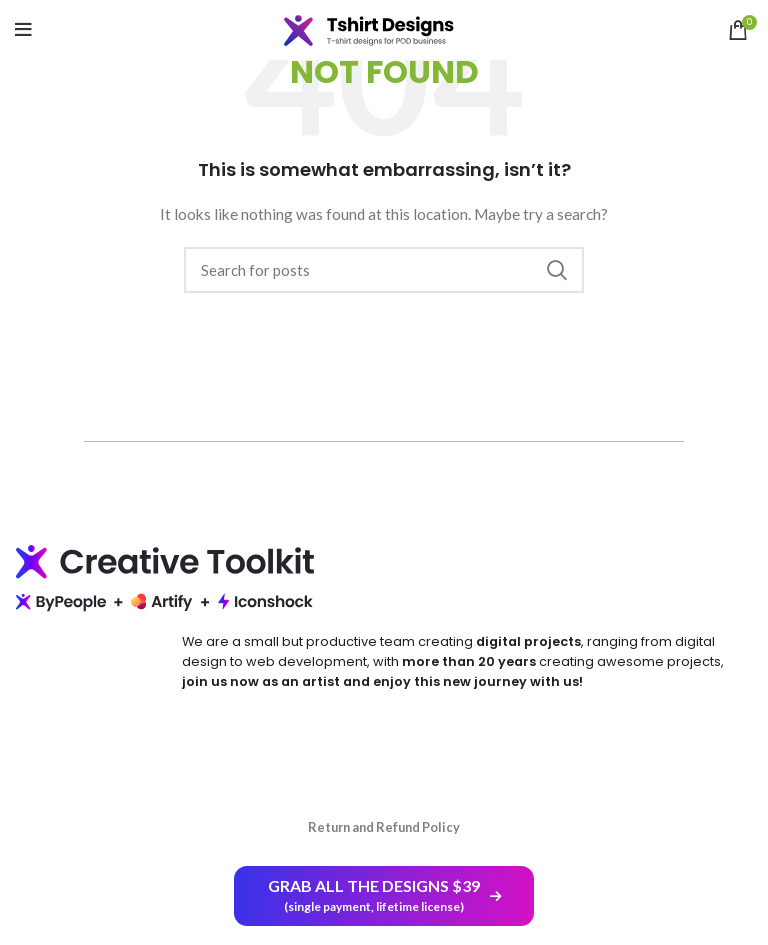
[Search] (384, 270)
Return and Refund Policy (384, 827)
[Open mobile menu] (23, 30)
